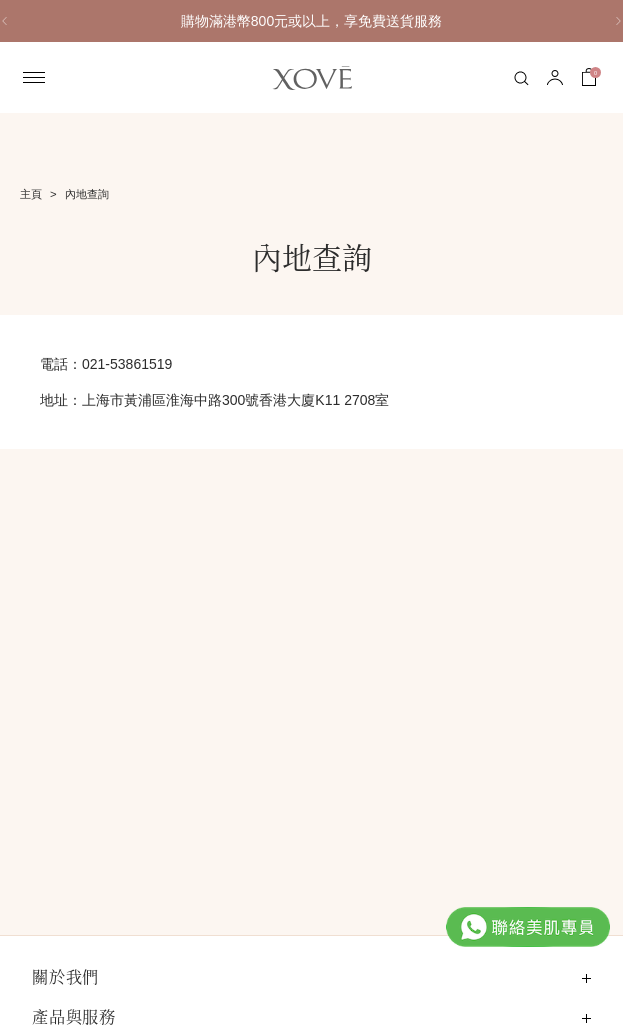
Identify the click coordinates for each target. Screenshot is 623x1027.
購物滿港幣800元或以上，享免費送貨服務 (410, 21)
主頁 (31, 194)
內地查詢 (87, 194)
